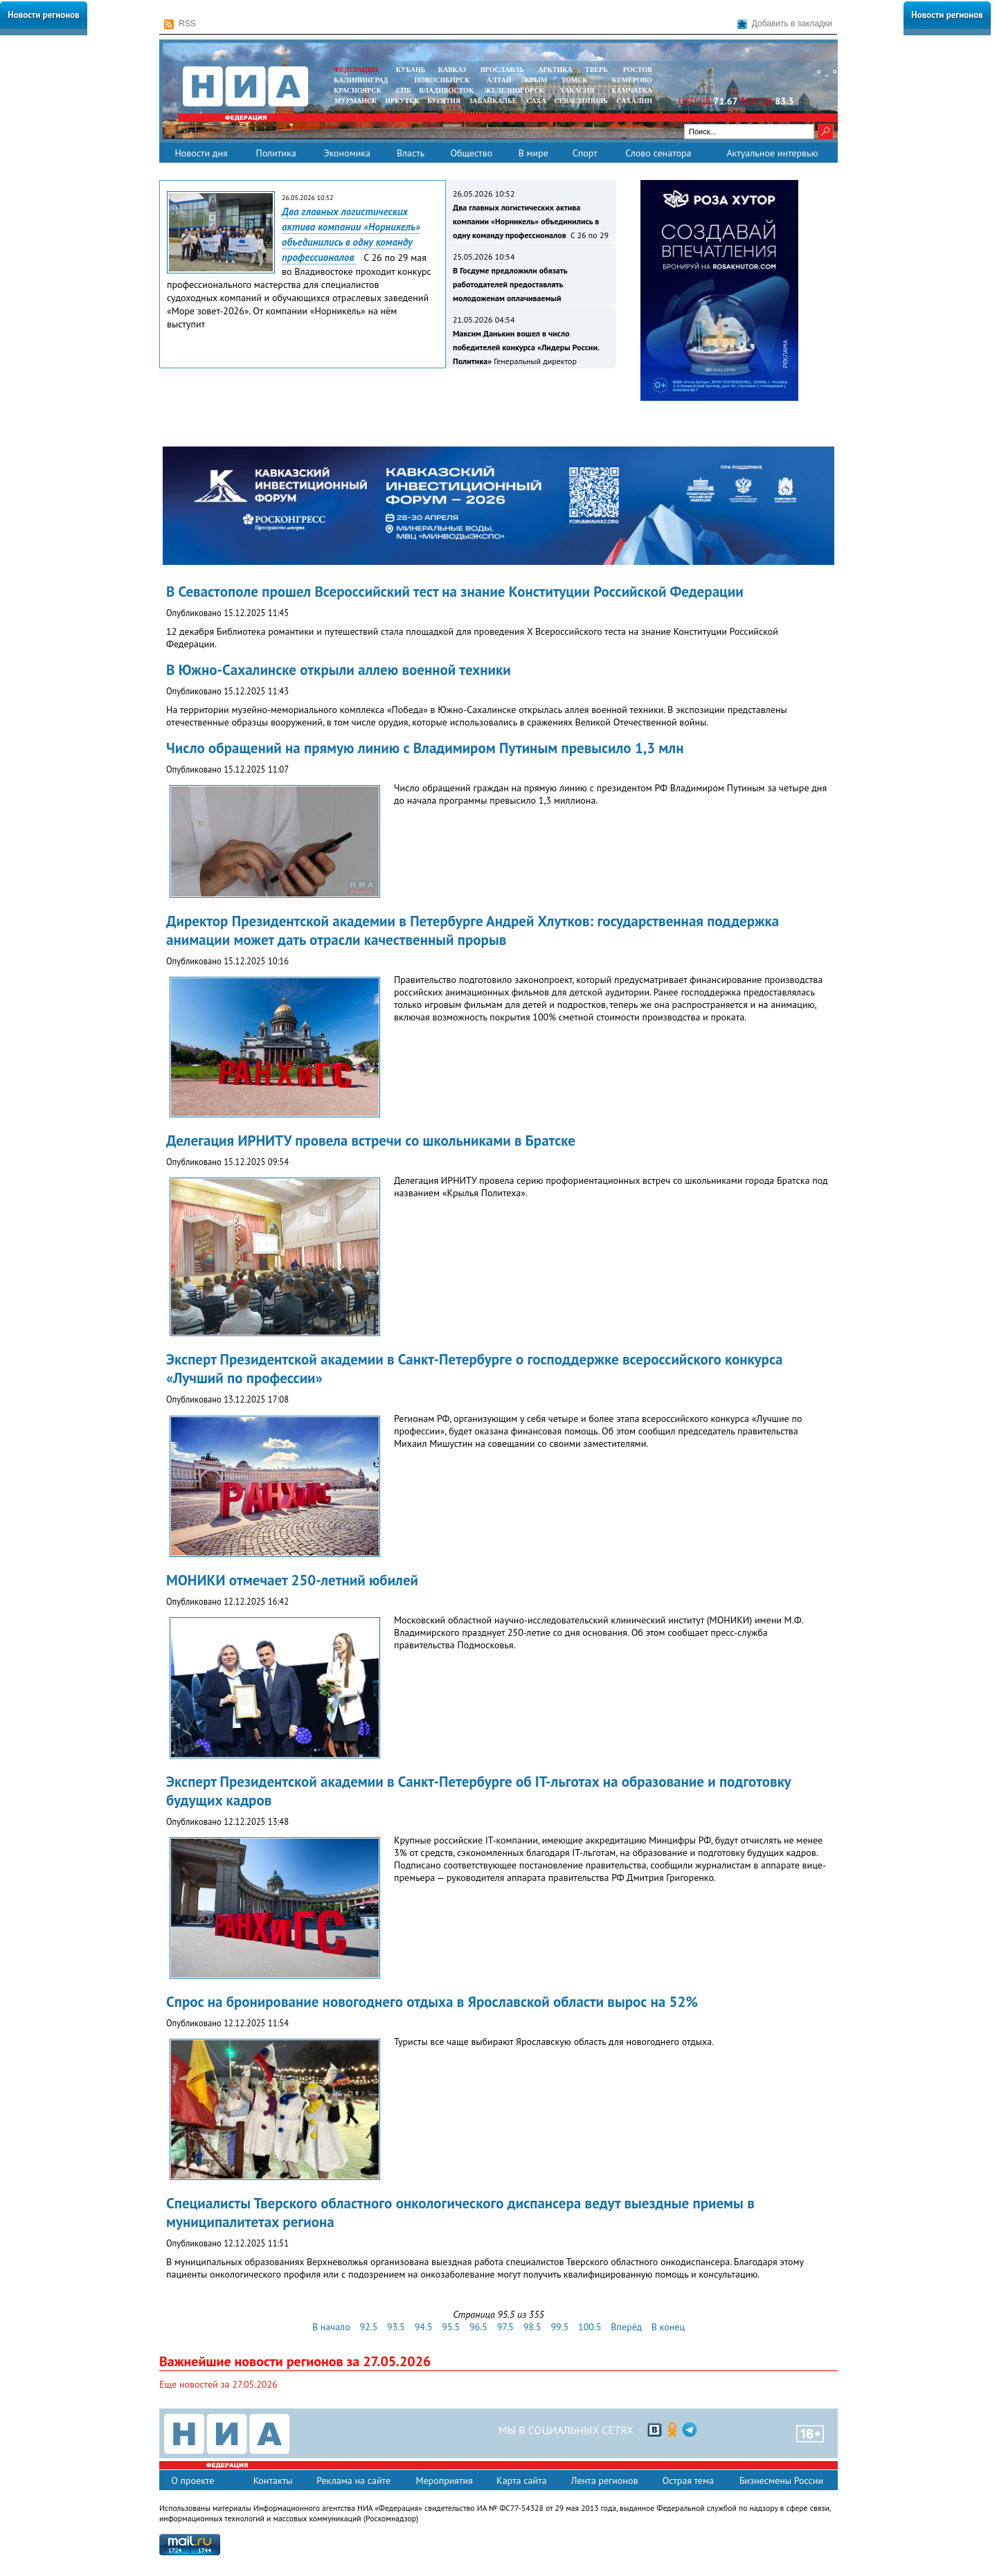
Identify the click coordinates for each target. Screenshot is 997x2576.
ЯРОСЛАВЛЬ (501, 69)
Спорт (585, 153)
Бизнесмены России (781, 2480)
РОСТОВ (637, 69)
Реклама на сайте (353, 2480)
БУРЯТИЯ (443, 101)
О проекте (192, 2480)
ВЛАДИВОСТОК (446, 90)
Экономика (346, 153)
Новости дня (200, 153)
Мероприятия (444, 2480)
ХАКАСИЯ (575, 90)
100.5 (590, 2327)
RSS (180, 24)
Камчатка (631, 90)
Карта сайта (521, 2480)
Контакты (273, 2480)
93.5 (396, 2327)
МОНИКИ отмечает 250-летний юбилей (292, 1580)
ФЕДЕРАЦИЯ (356, 69)
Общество (471, 153)
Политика (275, 153)
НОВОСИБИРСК (441, 80)
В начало (331, 2327)
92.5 (368, 2327)
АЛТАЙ (499, 80)
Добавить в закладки (784, 24)
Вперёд (626, 2327)
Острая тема (688, 2480)
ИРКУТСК (402, 101)
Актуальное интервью (772, 153)
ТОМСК (576, 80)
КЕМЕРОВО (632, 80)
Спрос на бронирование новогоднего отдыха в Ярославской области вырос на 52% (432, 2001)
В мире (533, 153)
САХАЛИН (634, 101)
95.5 (451, 2327)
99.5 (559, 2327)
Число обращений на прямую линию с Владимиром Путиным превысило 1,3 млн (424, 748)
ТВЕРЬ (596, 69)
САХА (536, 101)
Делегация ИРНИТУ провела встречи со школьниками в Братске (370, 1140)
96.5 (478, 2327)
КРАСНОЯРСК (357, 90)
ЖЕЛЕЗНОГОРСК (514, 90)
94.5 (424, 2327)
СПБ (403, 90)
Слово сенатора (658, 153)
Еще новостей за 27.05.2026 (218, 2384)
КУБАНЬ (410, 69)
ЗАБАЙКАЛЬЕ (494, 101)
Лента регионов (604, 2480)
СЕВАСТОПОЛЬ (580, 101)
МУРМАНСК (355, 101)
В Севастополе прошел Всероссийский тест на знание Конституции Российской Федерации (455, 591)
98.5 (532, 2327)
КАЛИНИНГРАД (361, 80)
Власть (410, 153)
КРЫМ (536, 80)
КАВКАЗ (452, 69)
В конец (668, 2327)
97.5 (505, 2327)
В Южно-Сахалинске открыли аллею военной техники (338, 669)
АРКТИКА (555, 69)
